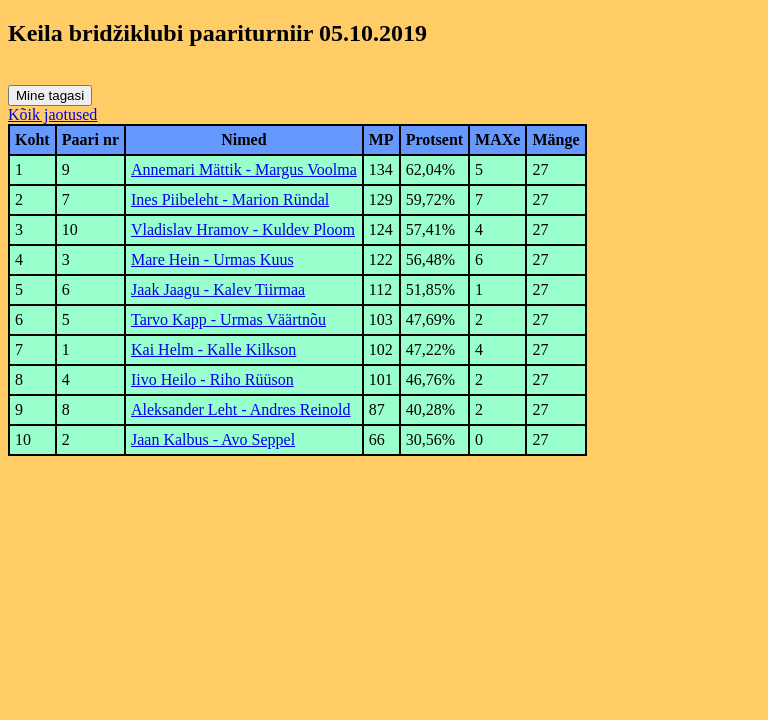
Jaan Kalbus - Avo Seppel (213, 439)
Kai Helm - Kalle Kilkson (213, 349)
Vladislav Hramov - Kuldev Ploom (243, 229)
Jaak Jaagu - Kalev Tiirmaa (218, 289)
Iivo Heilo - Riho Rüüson (212, 379)
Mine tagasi (50, 95)
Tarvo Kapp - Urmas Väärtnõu (228, 319)
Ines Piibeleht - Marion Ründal (230, 199)
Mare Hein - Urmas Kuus (212, 259)
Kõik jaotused (52, 114)
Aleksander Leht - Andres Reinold (241, 409)
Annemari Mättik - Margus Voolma (244, 169)
